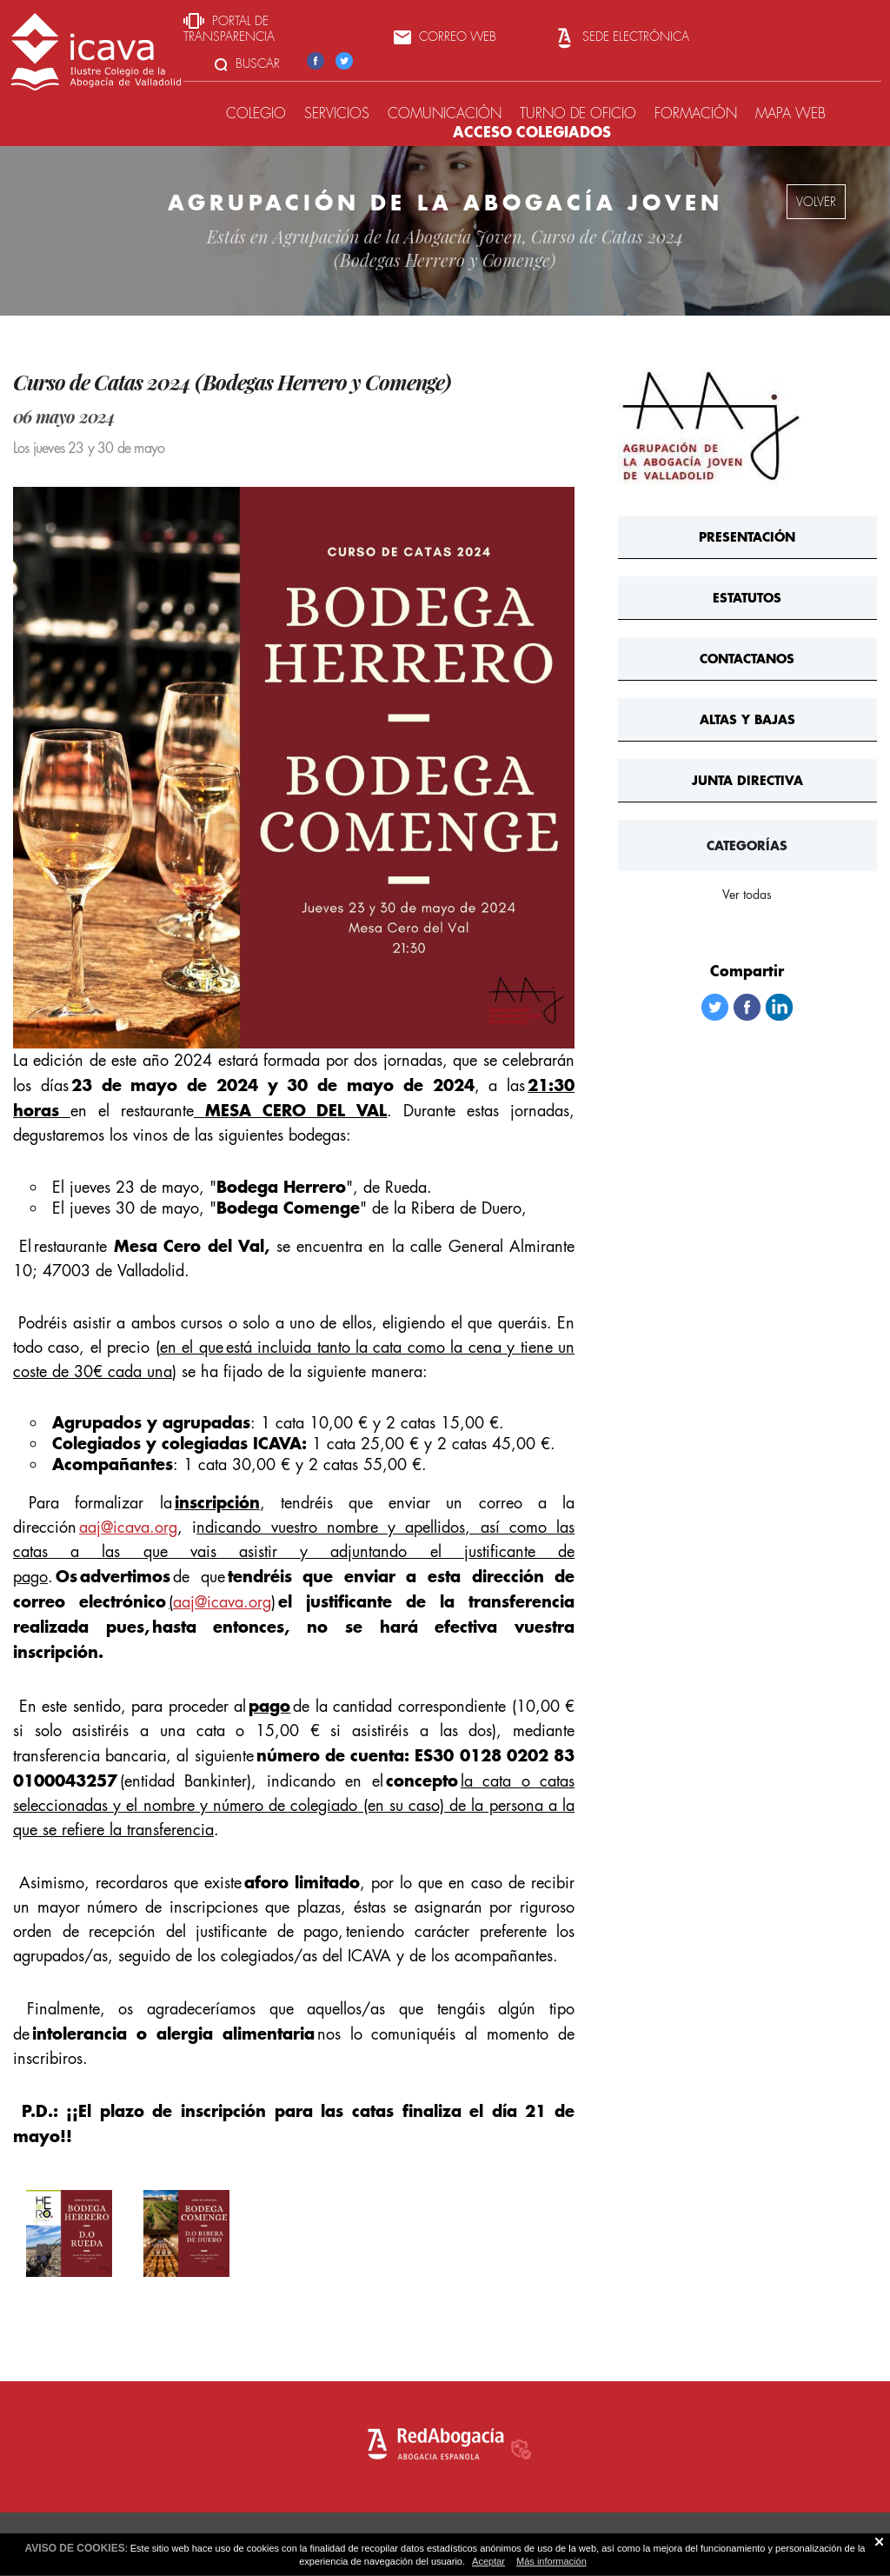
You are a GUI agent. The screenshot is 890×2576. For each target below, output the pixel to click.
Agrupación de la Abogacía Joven (397, 236)
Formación (695, 113)
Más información (551, 2561)
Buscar (247, 63)
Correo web (445, 36)
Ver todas (747, 894)
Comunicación (444, 113)
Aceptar (488, 2561)
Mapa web (790, 113)
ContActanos (747, 658)
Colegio (256, 113)
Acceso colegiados (532, 132)
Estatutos (747, 597)
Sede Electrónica (621, 36)
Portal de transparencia (229, 28)
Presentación (747, 537)
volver (816, 202)
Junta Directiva (747, 780)
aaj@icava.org (128, 1527)
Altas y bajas (747, 719)
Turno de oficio (578, 113)
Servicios (336, 113)
